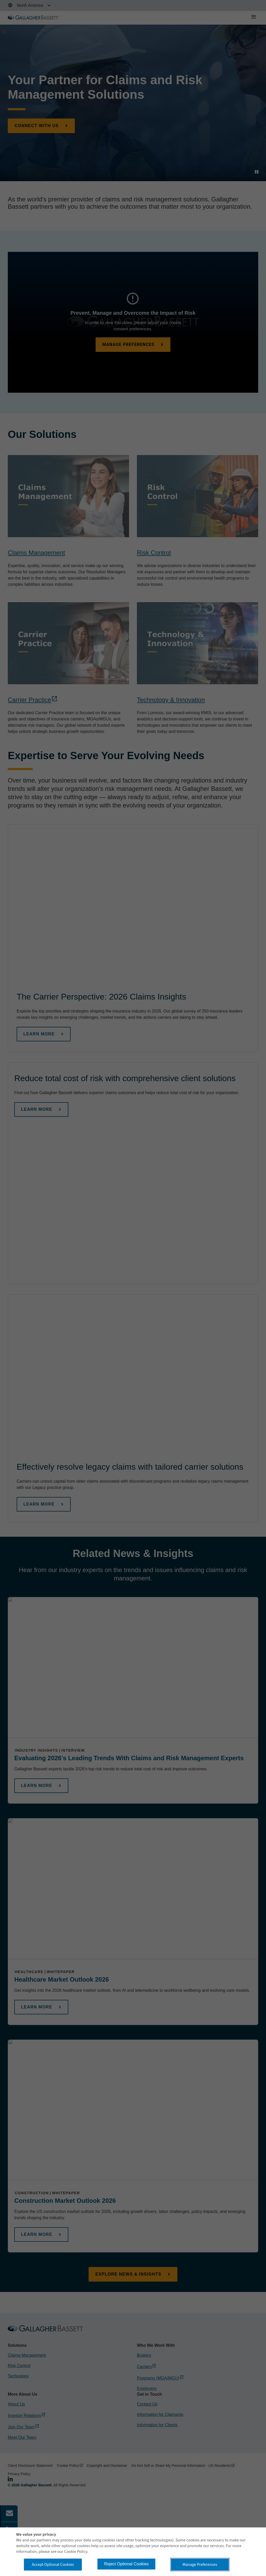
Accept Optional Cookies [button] (53, 2564)
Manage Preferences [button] (200, 2564)
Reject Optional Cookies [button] (126, 2564)
